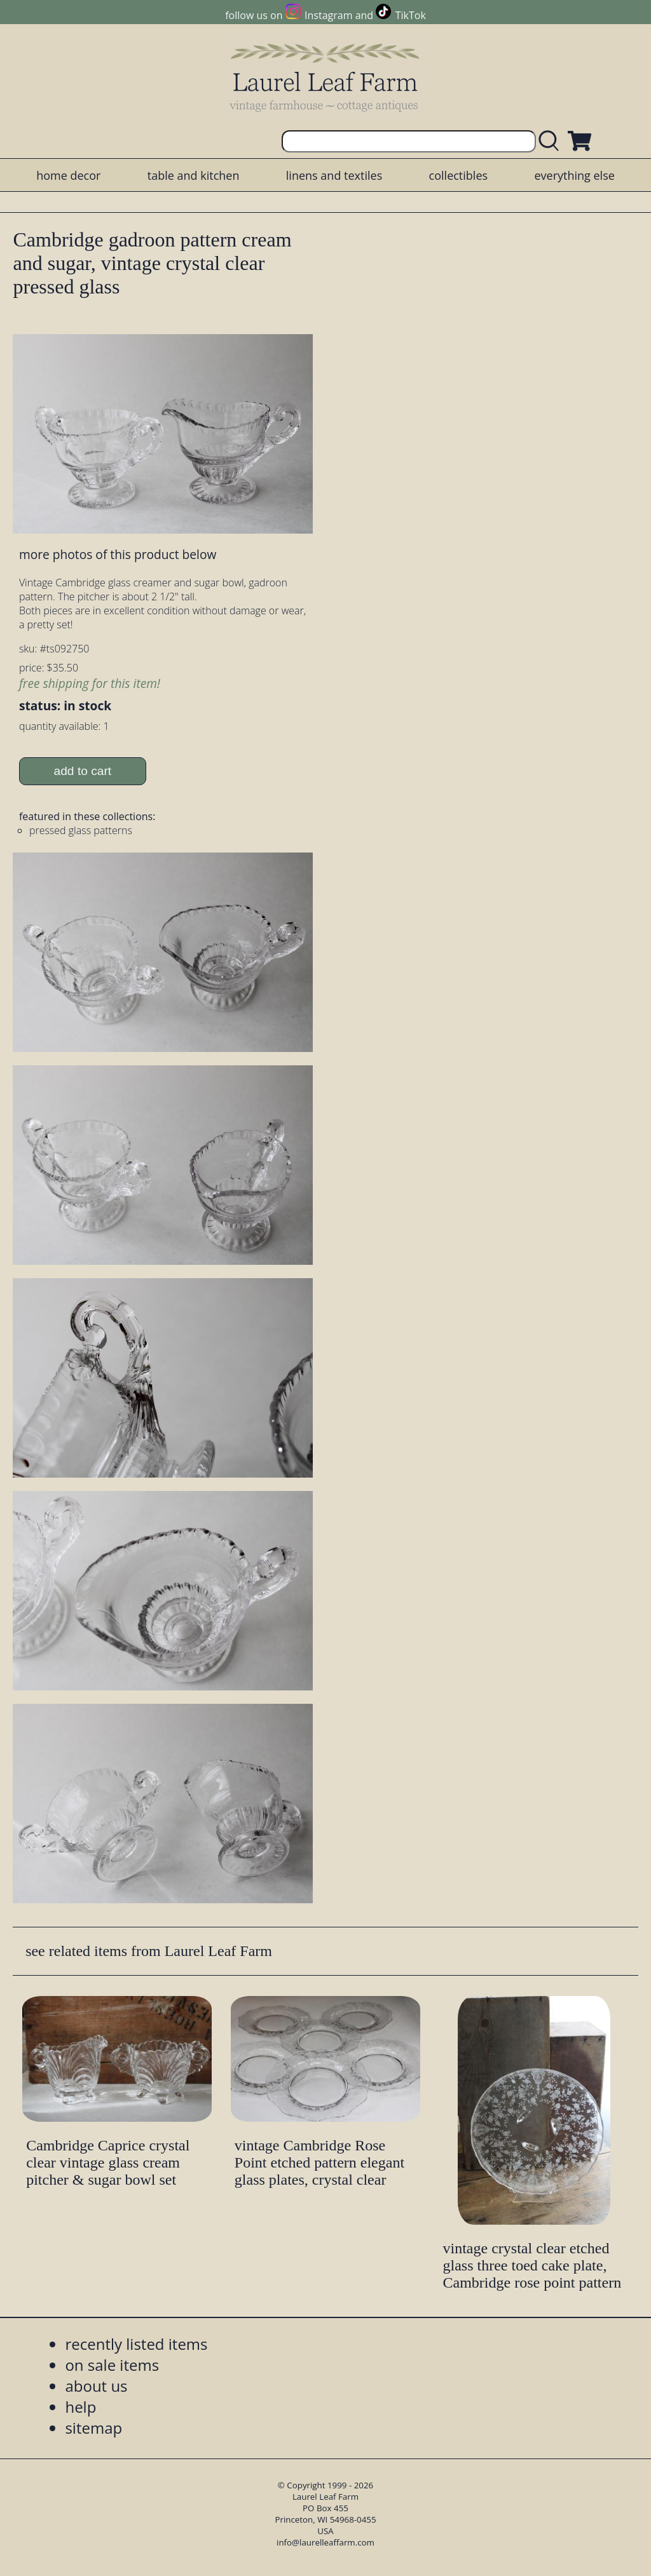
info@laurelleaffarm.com (325, 2542)
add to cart (83, 771)
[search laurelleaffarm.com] (552, 141)
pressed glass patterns (80, 830)
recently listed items (136, 2343)
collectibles (458, 175)
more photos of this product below (117, 554)
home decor (68, 175)
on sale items (112, 2364)
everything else (574, 175)
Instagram (328, 15)
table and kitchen (193, 175)
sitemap (93, 2427)
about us (96, 2385)
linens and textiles (334, 175)
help (80, 2406)
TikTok (410, 15)
